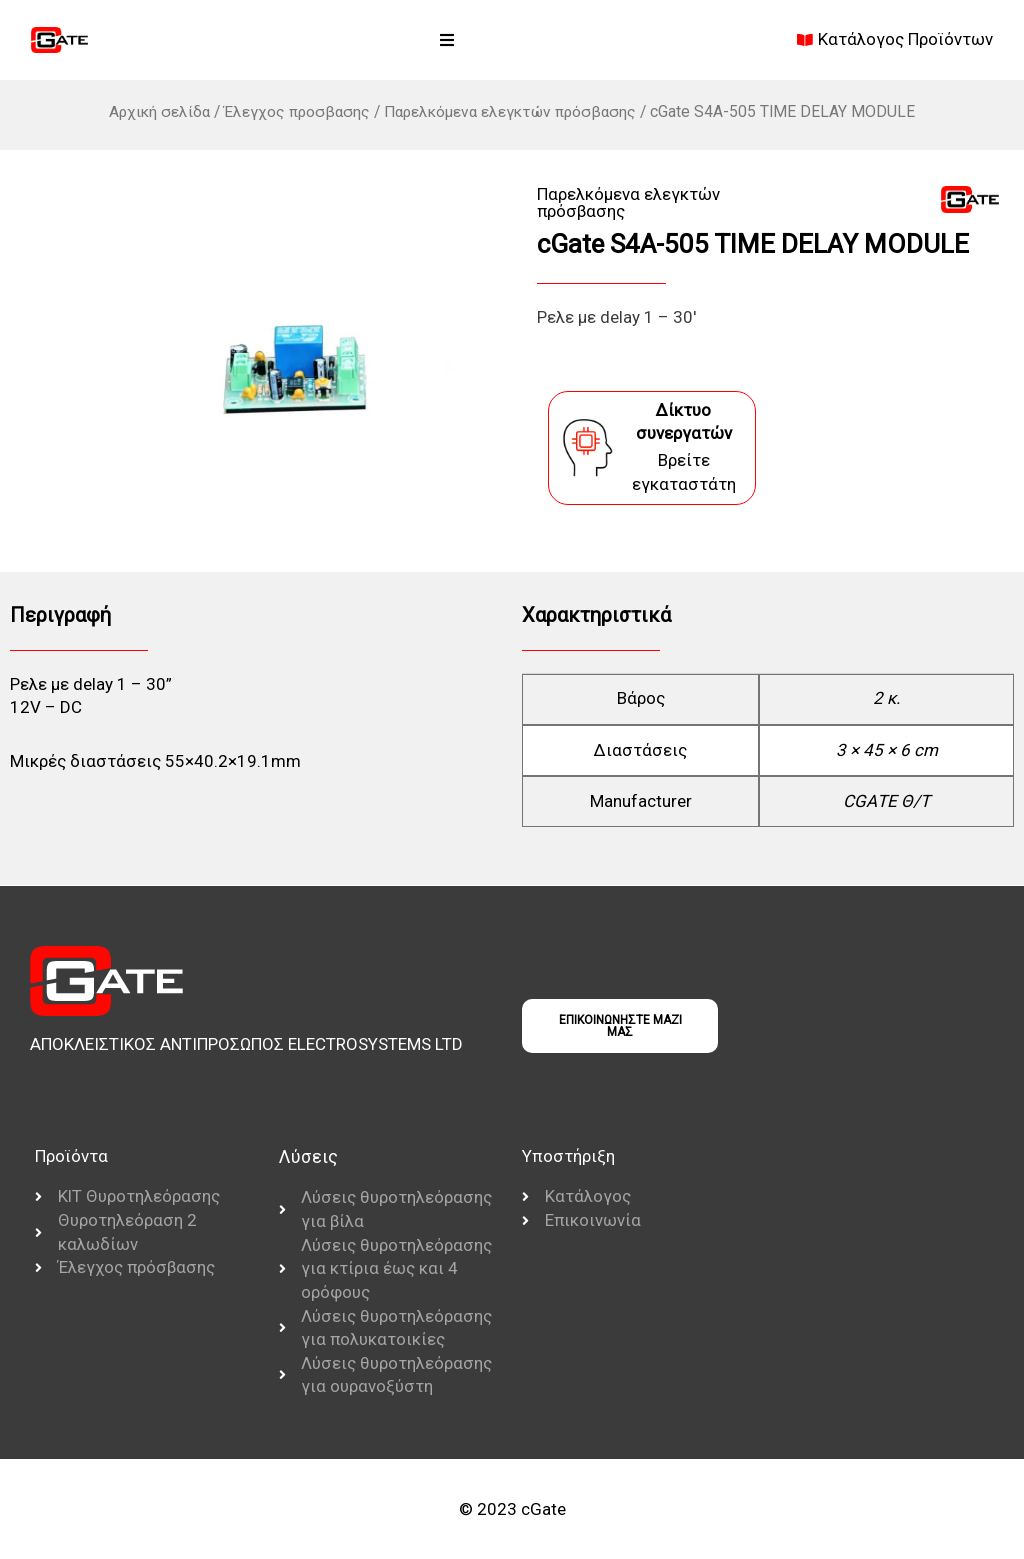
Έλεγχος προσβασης (295, 111)
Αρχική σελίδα (155, 111)
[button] (447, 40)
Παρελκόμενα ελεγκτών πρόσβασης (512, 111)
